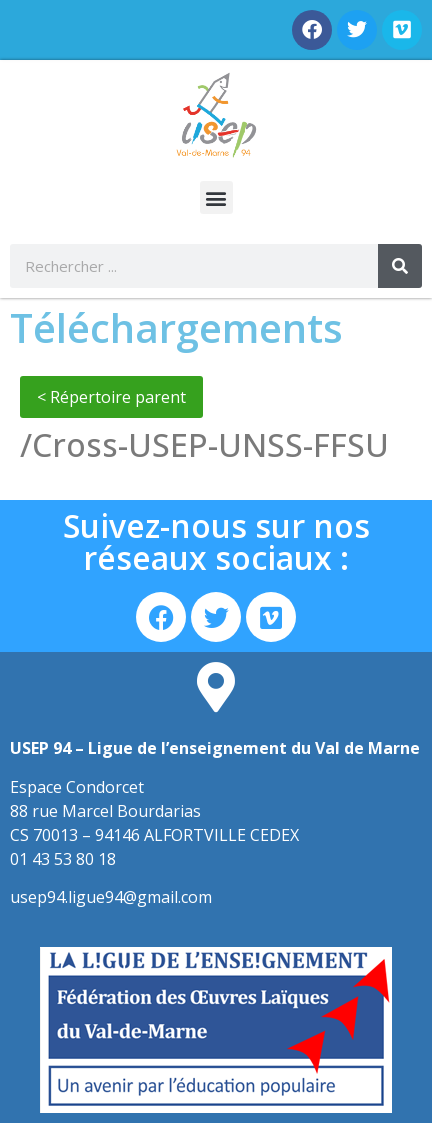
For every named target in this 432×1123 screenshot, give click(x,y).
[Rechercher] (400, 266)
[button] (216, 197)
